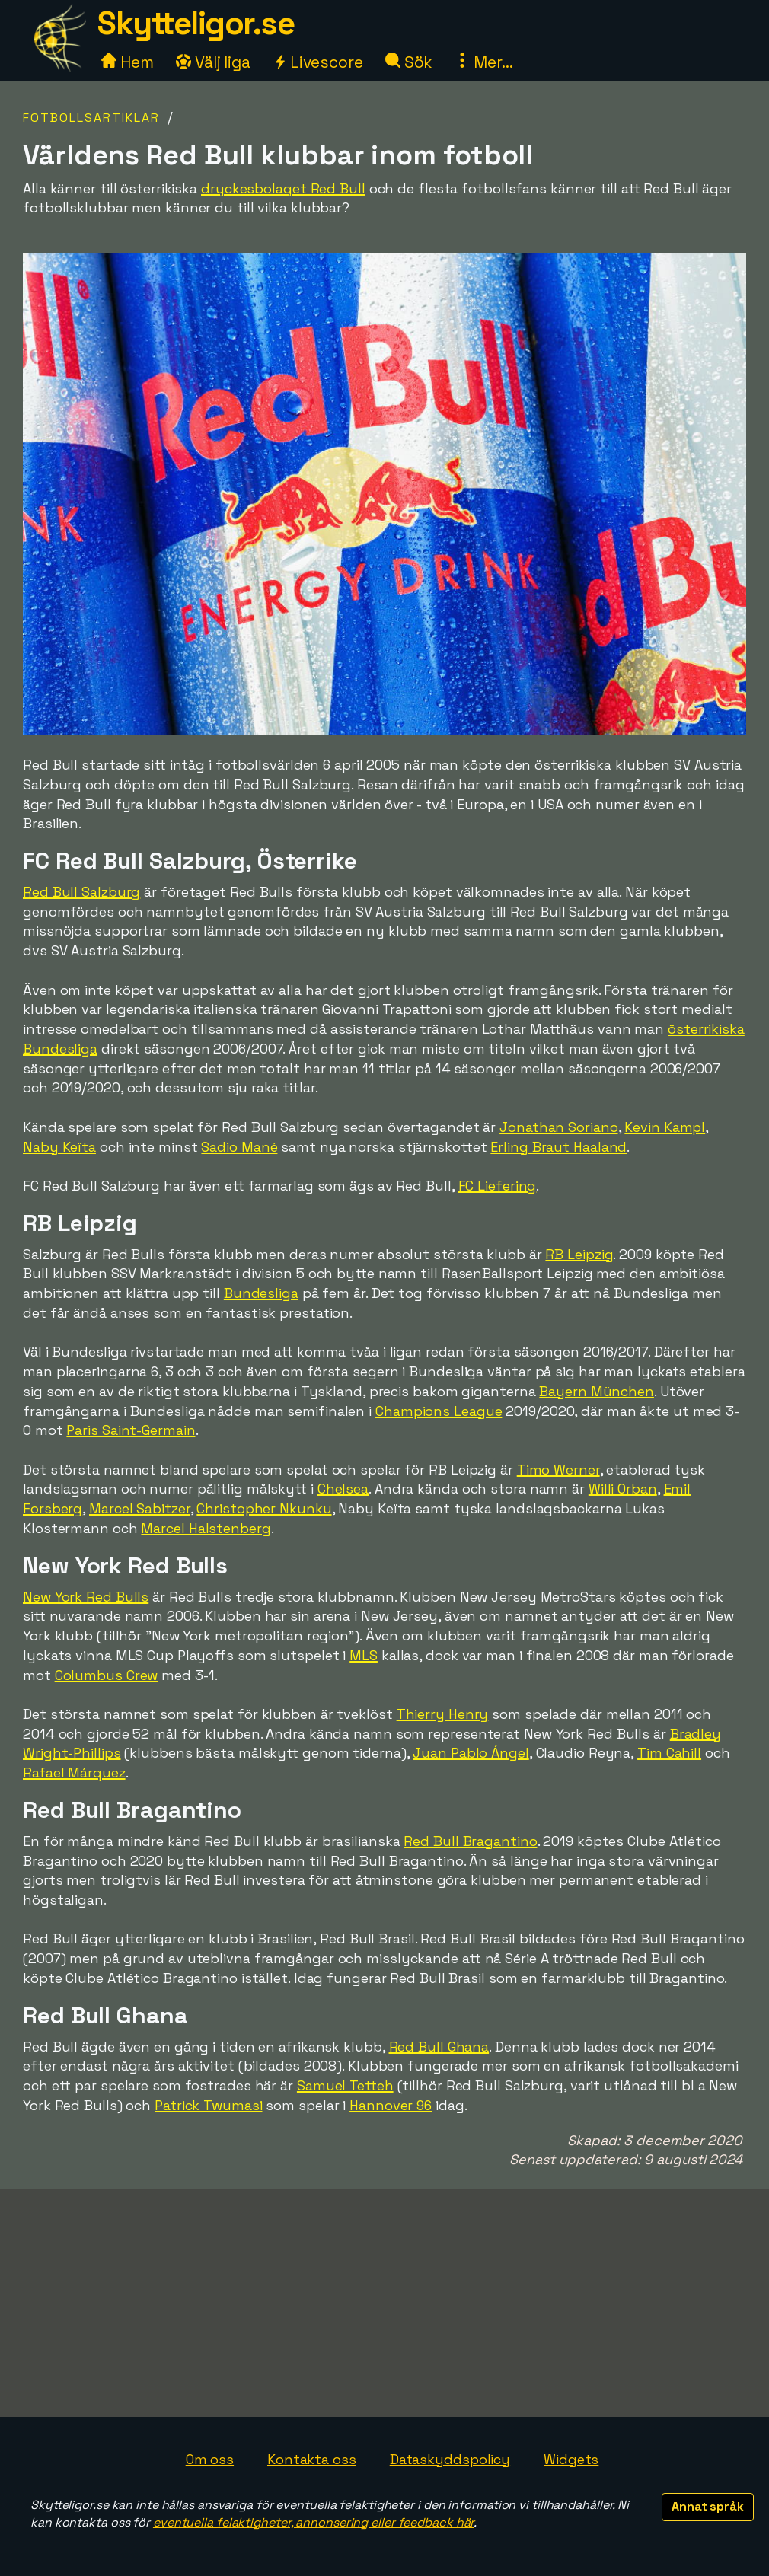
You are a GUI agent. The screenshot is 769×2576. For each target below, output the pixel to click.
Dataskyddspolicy (450, 2459)
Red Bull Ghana (439, 2046)
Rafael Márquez (74, 1772)
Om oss (210, 2459)
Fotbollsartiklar (91, 118)
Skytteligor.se (195, 23)
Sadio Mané (239, 1147)
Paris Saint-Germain (130, 1430)
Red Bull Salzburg (81, 892)
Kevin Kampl (664, 1127)
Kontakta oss (311, 2459)
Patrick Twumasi (209, 2105)
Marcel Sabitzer (139, 1508)
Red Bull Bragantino (470, 1841)
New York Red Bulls (85, 1596)
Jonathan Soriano (558, 1127)
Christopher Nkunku (263, 1508)
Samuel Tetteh (345, 2085)
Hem (127, 62)
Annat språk (708, 2506)
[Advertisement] (384, 2302)
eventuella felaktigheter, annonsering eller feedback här (313, 2522)
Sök (409, 62)
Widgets (571, 2459)
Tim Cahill (669, 1752)
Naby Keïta (59, 1147)
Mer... (483, 62)
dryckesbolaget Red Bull (283, 188)
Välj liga (213, 62)
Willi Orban (623, 1488)
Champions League (438, 1411)
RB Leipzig (579, 1254)
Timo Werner (558, 1469)
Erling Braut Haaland (558, 1147)
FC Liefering (497, 1185)
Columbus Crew (106, 1675)
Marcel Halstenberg (205, 1528)
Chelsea (343, 1488)
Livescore (318, 62)
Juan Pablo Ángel (470, 1752)
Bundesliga (261, 1293)
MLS (363, 1655)
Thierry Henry (443, 1714)
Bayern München (596, 1391)
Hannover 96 (390, 2105)
